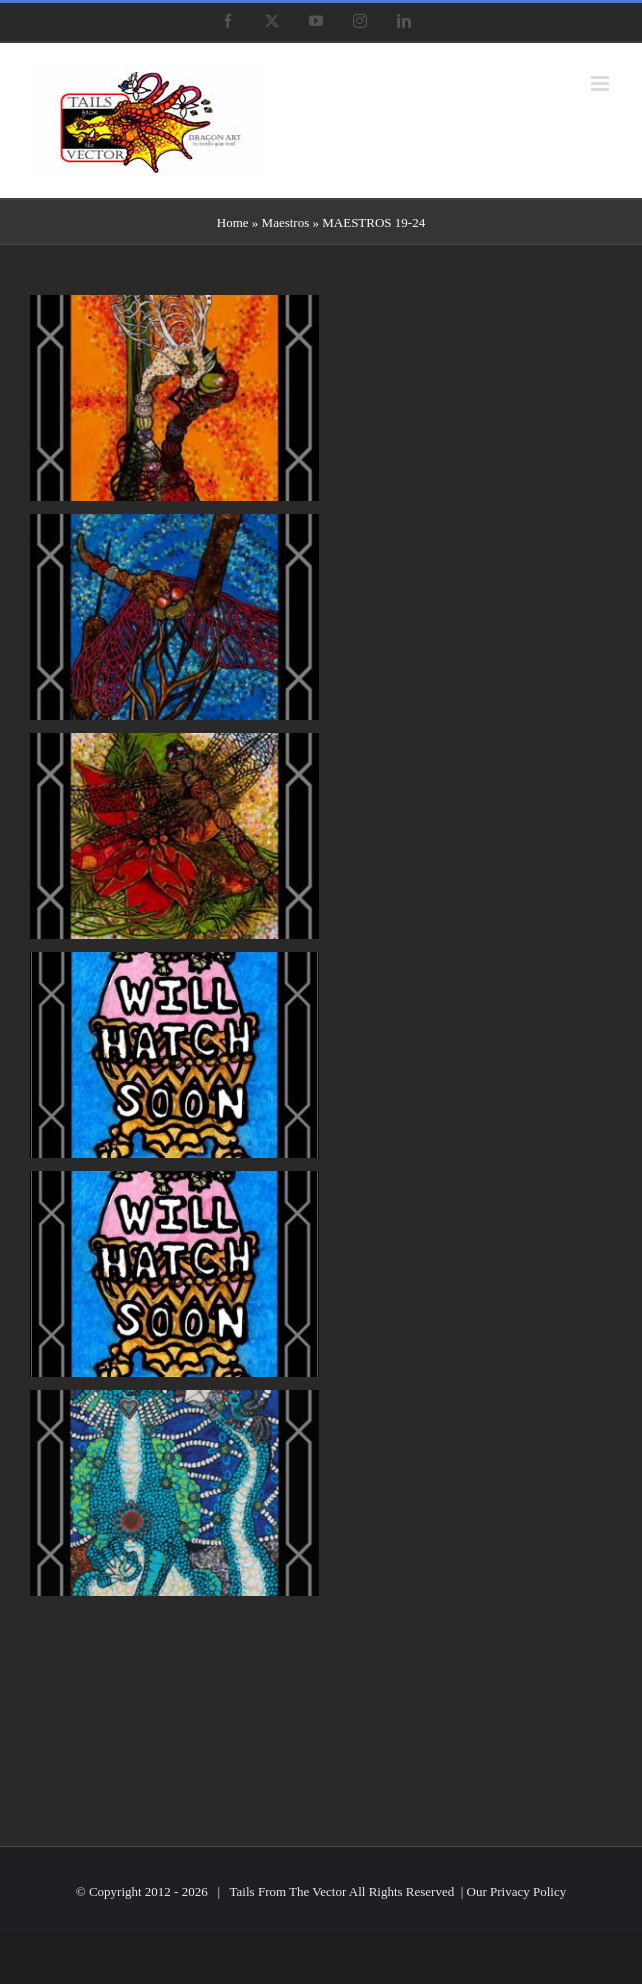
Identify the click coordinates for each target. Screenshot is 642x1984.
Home (233, 222)
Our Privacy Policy (517, 1891)
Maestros (286, 222)
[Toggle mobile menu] (601, 83)
